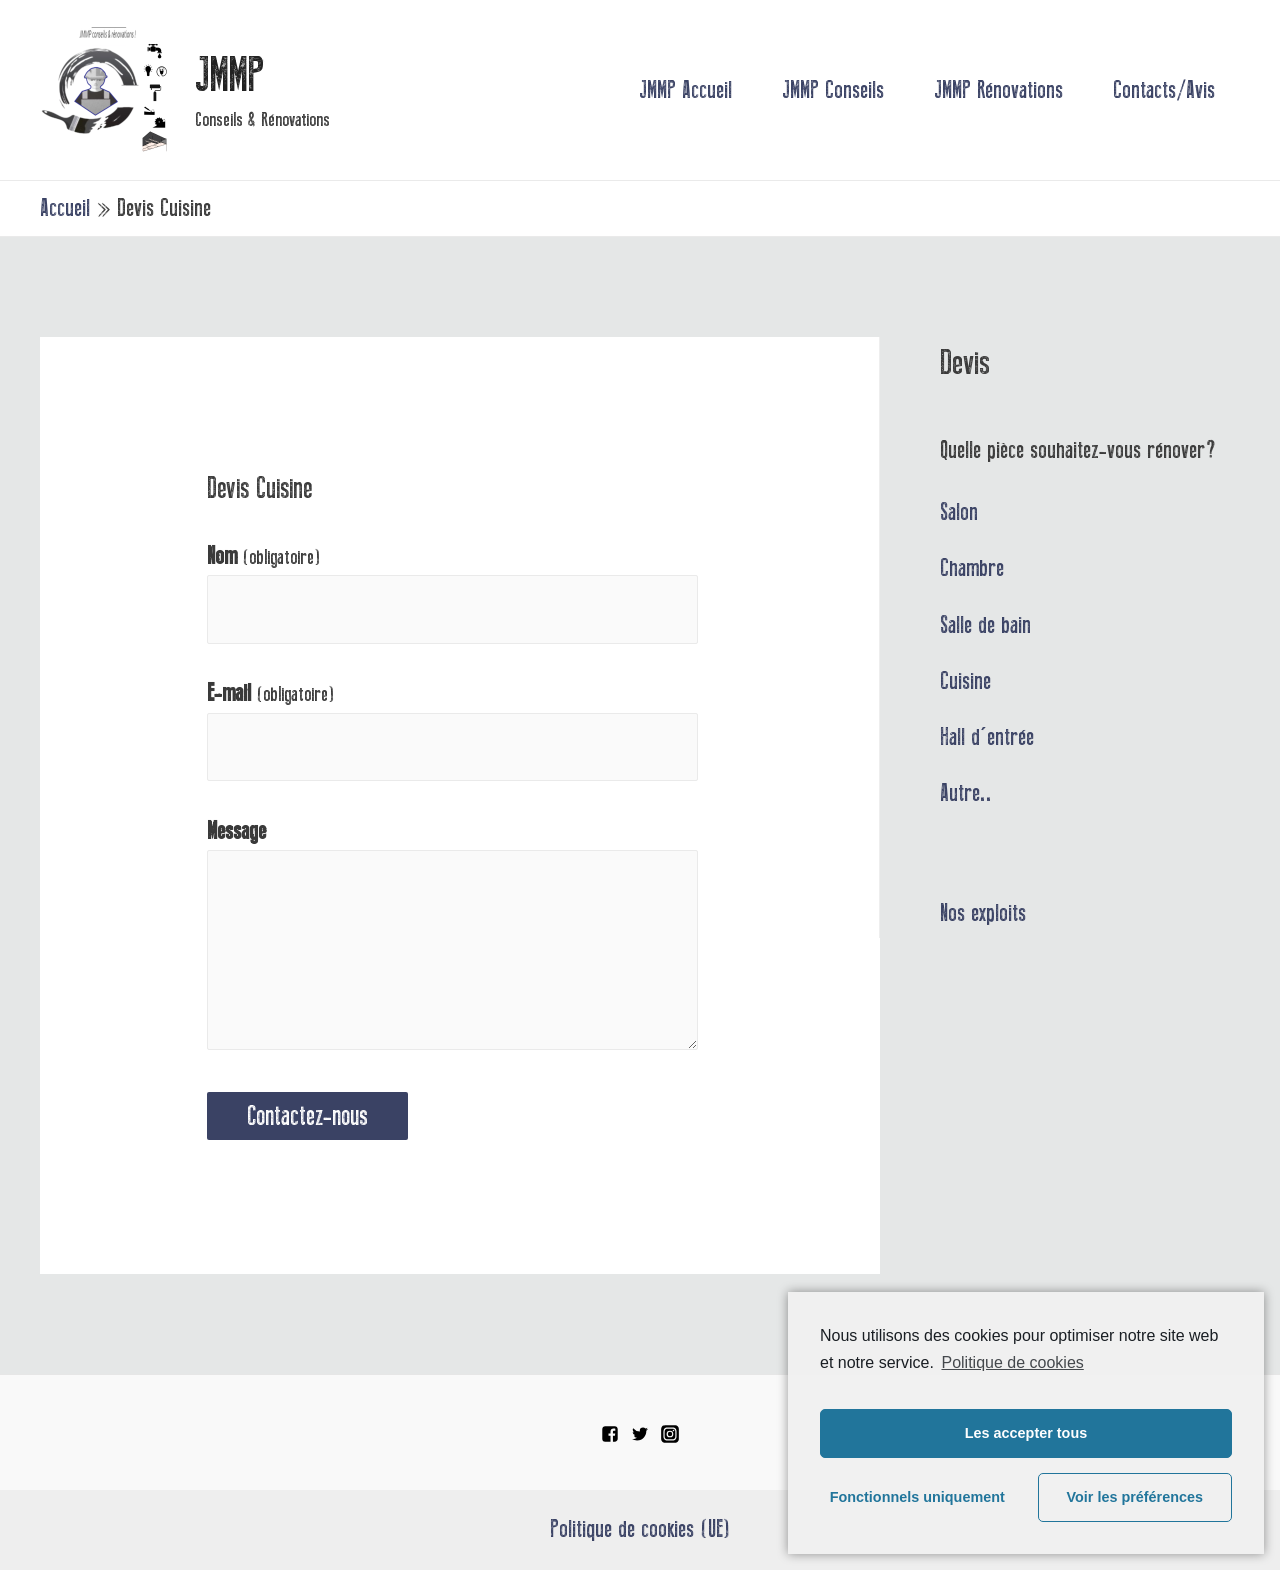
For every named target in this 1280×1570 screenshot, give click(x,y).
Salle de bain (985, 625)
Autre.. (966, 793)
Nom (264, 556)
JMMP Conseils (833, 90)
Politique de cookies (1012, 1362)
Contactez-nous (307, 1116)
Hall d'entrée (987, 737)
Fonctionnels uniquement (917, 1497)
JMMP (229, 75)
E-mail (271, 693)
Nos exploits (983, 913)
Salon (959, 512)
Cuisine (965, 681)
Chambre (972, 568)
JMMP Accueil (685, 90)
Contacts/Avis (1164, 90)
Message (236, 831)
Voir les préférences (1135, 1497)
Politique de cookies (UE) (640, 1529)
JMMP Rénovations (998, 90)
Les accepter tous (1026, 1433)
